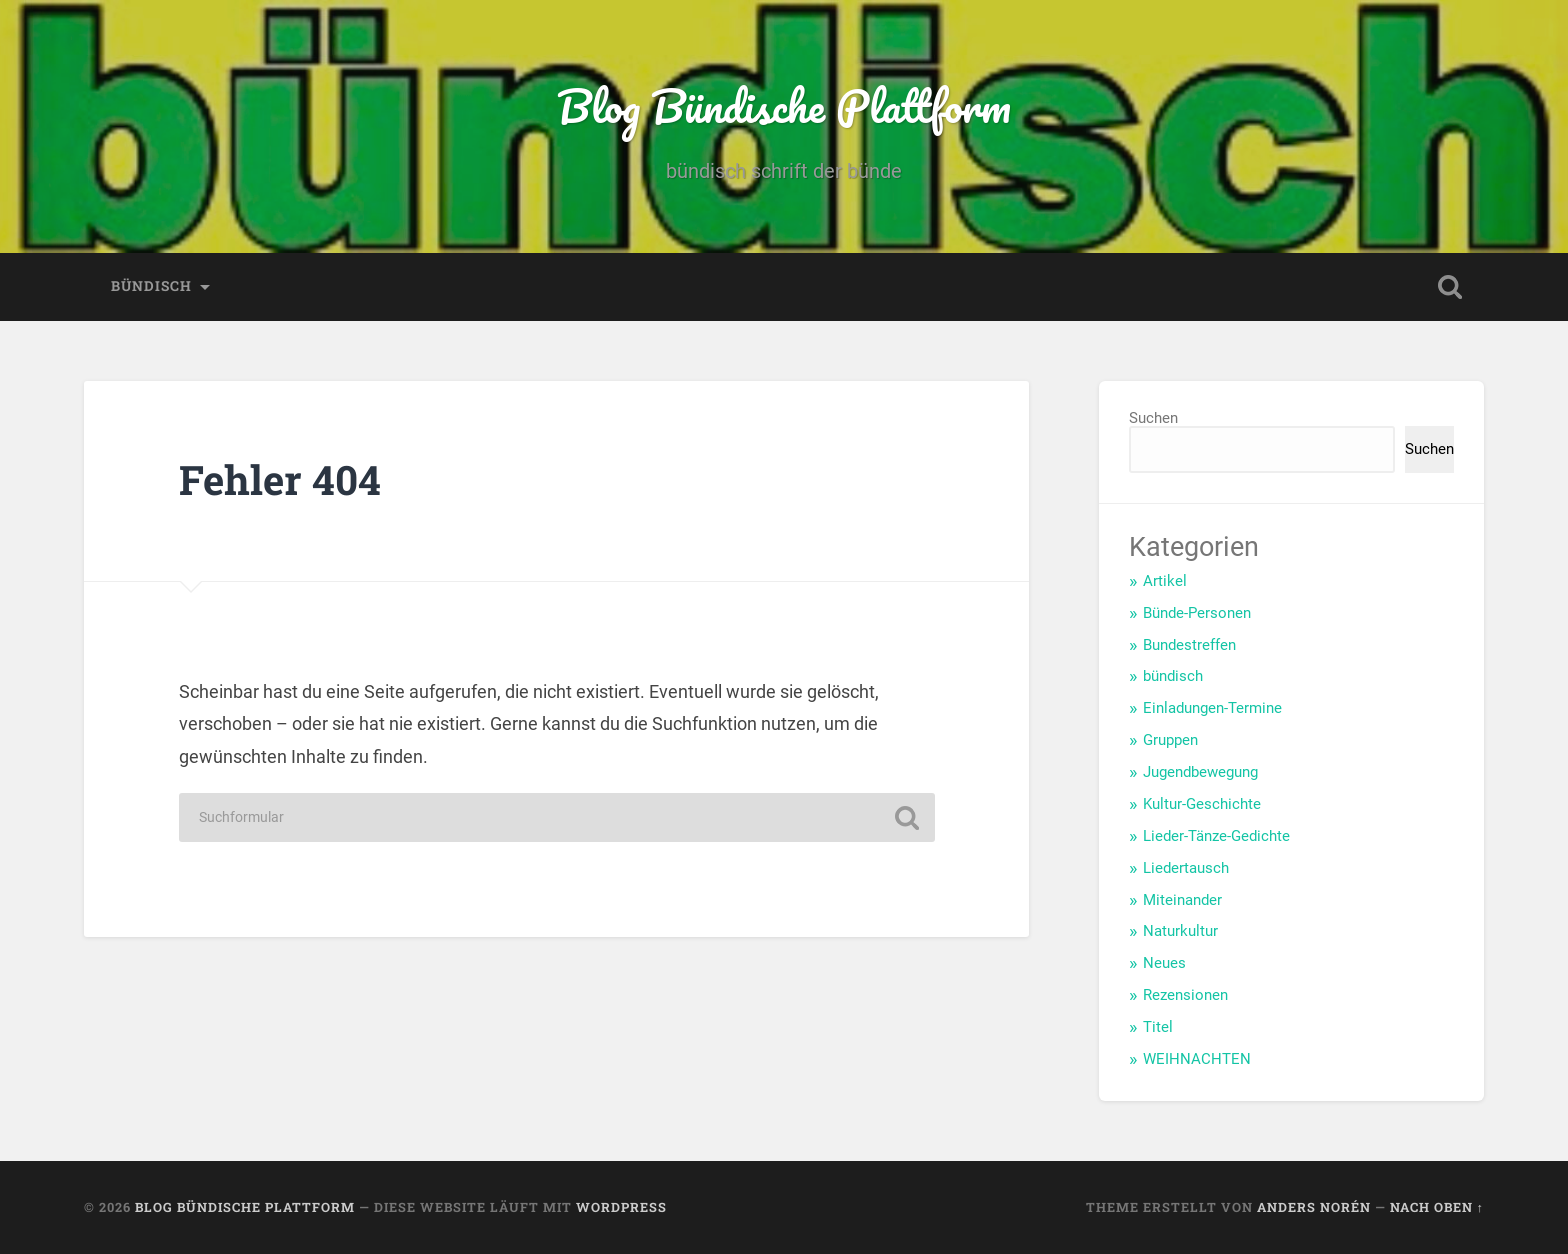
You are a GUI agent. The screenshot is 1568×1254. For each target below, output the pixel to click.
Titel (1158, 1027)
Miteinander (1182, 900)
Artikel (1165, 581)
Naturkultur (1180, 931)
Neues (1164, 963)
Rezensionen (1185, 995)
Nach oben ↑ (1437, 1207)
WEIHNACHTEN (1197, 1059)
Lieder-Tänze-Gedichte (1216, 836)
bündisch (151, 286)
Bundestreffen (1189, 645)
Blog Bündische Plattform (784, 105)
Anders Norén (1314, 1207)
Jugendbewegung (1200, 772)
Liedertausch (1186, 868)
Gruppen (1170, 740)
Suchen (1153, 418)
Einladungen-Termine (1212, 708)
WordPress (621, 1207)
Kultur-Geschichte (1202, 804)
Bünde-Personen (1197, 613)
